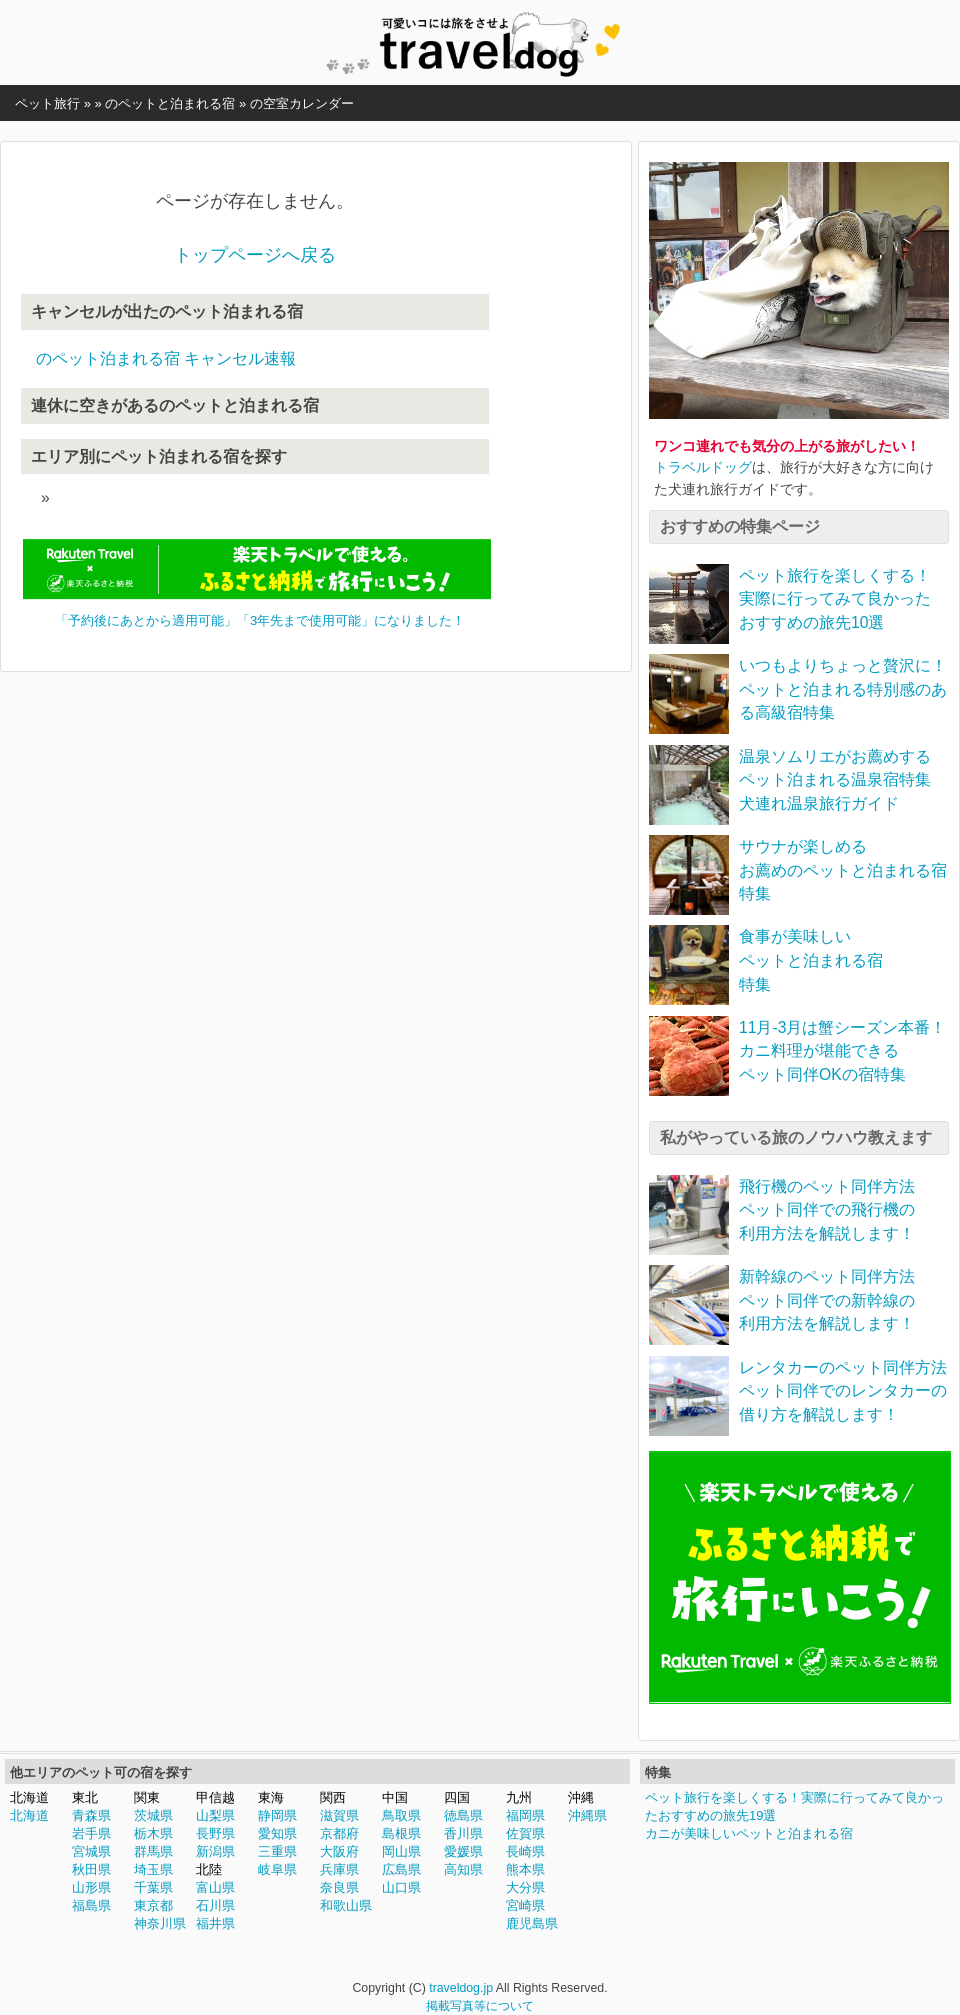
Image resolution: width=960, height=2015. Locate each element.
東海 (271, 1797)
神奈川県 (160, 1923)
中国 (395, 1797)
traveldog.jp (461, 1988)
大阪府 (339, 1851)
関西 (333, 1797)
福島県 (91, 1905)
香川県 (463, 1833)
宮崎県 (525, 1905)
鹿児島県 (532, 1923)
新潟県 (215, 1851)
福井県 (215, 1923)
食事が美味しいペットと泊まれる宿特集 (811, 960)
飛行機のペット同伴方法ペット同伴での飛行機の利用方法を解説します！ (827, 1210)
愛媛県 (463, 1851)
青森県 (91, 1815)
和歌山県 (346, 1905)
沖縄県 (587, 1815)
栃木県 (153, 1833)
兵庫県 (339, 1869)
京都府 (339, 1833)
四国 (457, 1797)
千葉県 (153, 1887)
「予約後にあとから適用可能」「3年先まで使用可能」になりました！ (260, 620)
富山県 (215, 1887)
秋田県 (91, 1869)
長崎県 (525, 1851)
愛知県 (277, 1833)
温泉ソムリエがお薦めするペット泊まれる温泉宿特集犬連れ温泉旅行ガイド (835, 780)
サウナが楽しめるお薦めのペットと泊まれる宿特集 (843, 870)
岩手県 (91, 1833)
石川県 (215, 1905)
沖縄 (581, 1797)
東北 (85, 1797)
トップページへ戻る (255, 255)
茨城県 (153, 1815)
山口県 (401, 1887)
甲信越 (215, 1797)
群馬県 (153, 1851)
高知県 (463, 1869)
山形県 (91, 1887)
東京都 (153, 1905)
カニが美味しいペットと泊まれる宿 (749, 1833)
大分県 (525, 1887)
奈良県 (339, 1887)
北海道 (29, 1797)
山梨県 (215, 1815)
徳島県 (463, 1815)
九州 (519, 1797)
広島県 (401, 1869)
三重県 (277, 1851)
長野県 (215, 1833)
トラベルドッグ (703, 467)
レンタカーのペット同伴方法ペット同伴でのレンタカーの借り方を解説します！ (843, 1391)
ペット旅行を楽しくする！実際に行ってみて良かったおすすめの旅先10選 (835, 599)
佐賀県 (525, 1833)
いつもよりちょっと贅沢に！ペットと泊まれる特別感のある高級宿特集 (843, 689)
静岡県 (277, 1815)
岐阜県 (277, 1869)
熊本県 (525, 1869)
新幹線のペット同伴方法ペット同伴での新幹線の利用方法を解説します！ (827, 1300)
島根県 (401, 1833)
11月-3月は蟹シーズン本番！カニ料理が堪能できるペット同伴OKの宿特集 (842, 1051)
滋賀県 (339, 1815)
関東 (147, 1797)
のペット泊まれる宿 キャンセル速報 (166, 358)
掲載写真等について (480, 2006)
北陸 (209, 1869)
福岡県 (525, 1815)
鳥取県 (401, 1815)
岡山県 (401, 1851)
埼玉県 (153, 1869)
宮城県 (91, 1851)
